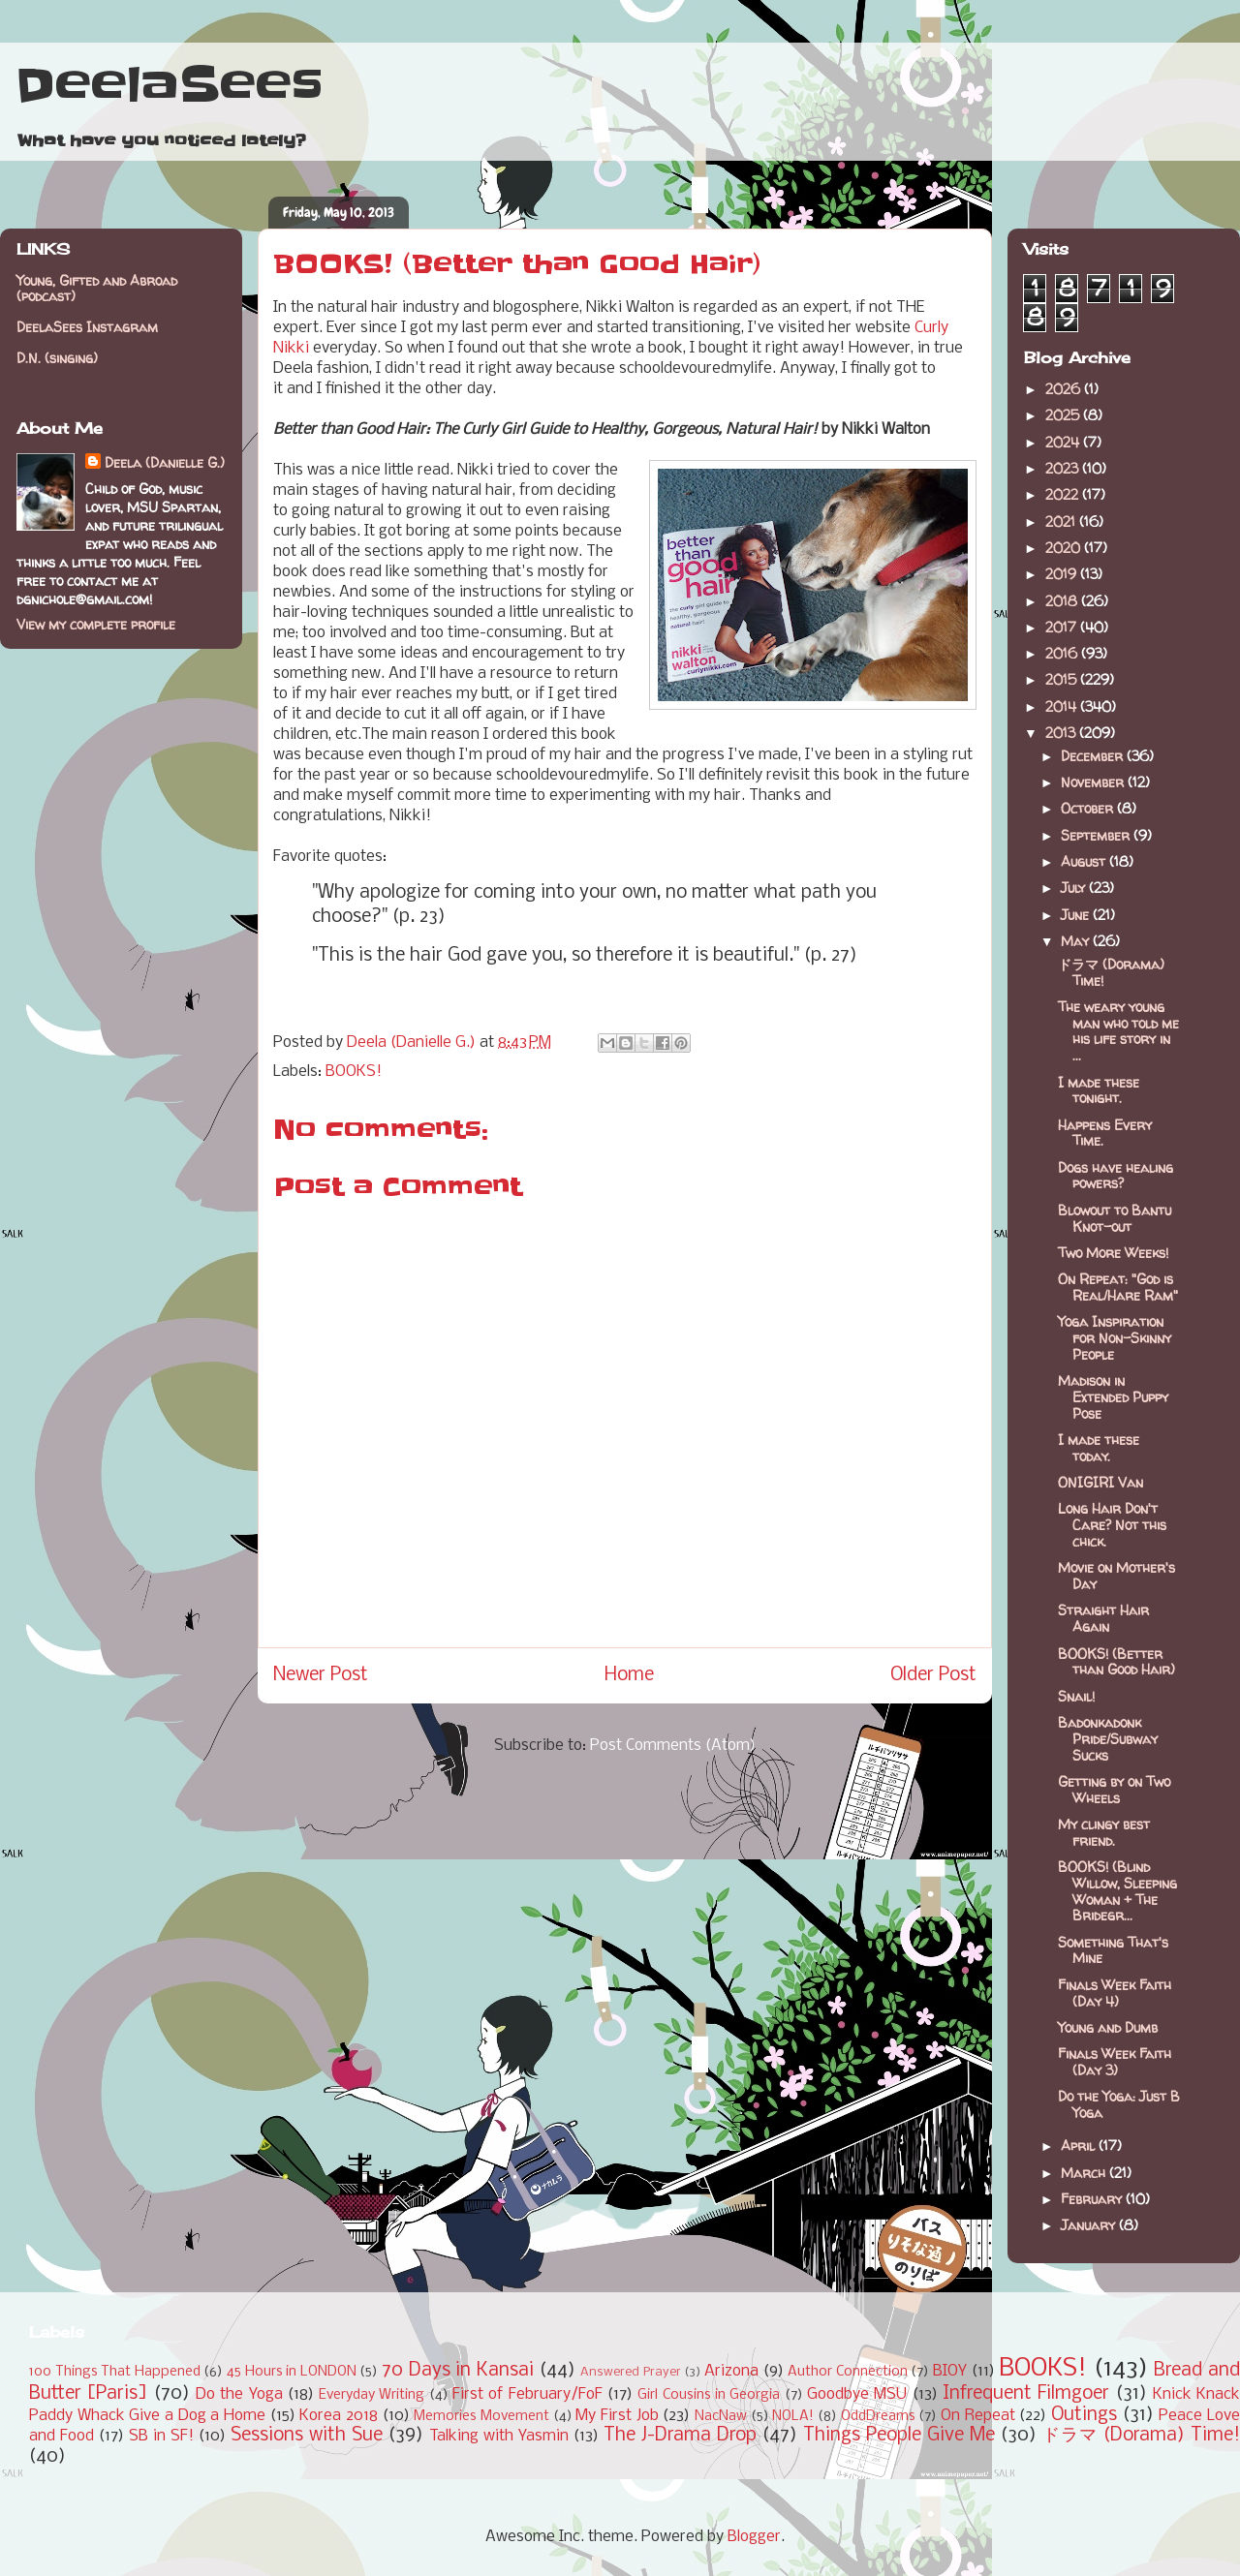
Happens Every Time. (1105, 1133)
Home (629, 1675)
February (1093, 2199)
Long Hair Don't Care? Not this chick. (1112, 1524)
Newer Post (320, 1675)
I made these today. (1098, 1447)
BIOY (950, 2371)
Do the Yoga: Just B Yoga (1119, 2104)
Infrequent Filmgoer (1026, 2394)
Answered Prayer (630, 2372)
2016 (1063, 653)
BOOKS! (354, 1071)
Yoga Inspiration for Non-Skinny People (1114, 1338)
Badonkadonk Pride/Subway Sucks (1108, 1738)
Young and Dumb (1108, 2027)
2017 (1062, 627)
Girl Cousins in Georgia (708, 2395)
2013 (1062, 732)
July (1075, 887)
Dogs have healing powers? (1115, 1175)
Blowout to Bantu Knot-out (1114, 1218)
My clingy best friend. (1104, 1832)
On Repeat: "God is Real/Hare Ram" (1118, 1287)
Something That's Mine (1113, 1950)
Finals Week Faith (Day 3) (1114, 2061)
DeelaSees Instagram (87, 327)
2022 (1063, 494)
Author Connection (848, 2372)
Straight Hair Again (1103, 1618)
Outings (1084, 2415)
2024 (1064, 442)
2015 (1062, 679)
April (1080, 2145)
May (1077, 941)
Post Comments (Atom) (673, 1745)
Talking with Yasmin (499, 2436)
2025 (1064, 415)
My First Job (616, 2415)
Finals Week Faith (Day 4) (1114, 1993)
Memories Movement (481, 2416)
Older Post (933, 1675)
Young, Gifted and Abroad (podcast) (96, 288)
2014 (1062, 706)
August (1085, 861)
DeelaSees (169, 85)
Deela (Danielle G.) (165, 462)
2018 (1063, 601)
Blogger (754, 2537)
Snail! (1076, 1696)
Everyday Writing (371, 2395)
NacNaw (721, 2416)
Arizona (731, 2371)
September (1097, 835)
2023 (1063, 468)
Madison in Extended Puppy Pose (1113, 1397)
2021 (1062, 521)
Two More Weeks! (1113, 1252)
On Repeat (978, 2415)
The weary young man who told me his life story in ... (1118, 1030)
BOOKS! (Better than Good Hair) (1116, 1661)
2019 (1062, 574)
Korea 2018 (338, 2415)
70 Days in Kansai (458, 2370)
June (1077, 914)
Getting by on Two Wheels (1114, 1789)
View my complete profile (95, 624)
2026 (1064, 389)
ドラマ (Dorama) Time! (1111, 972)
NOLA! (793, 2416)
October (1089, 808)
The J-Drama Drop (680, 2435)
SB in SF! (161, 2436)
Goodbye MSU (857, 2394)
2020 (1064, 547)
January (1090, 2225)
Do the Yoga (239, 2394)
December (1094, 756)
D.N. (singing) (57, 358)
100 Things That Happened (115, 2372)
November (1094, 782)
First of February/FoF (527, 2394)
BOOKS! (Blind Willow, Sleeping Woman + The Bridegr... (1117, 1890)
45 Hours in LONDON (291, 2372)
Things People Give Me (899, 2435)
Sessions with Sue (307, 2435)
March (1085, 2172)
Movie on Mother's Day (1116, 1575)
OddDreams (878, 2416)
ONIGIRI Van (1100, 1482)
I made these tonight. (1098, 1090)
